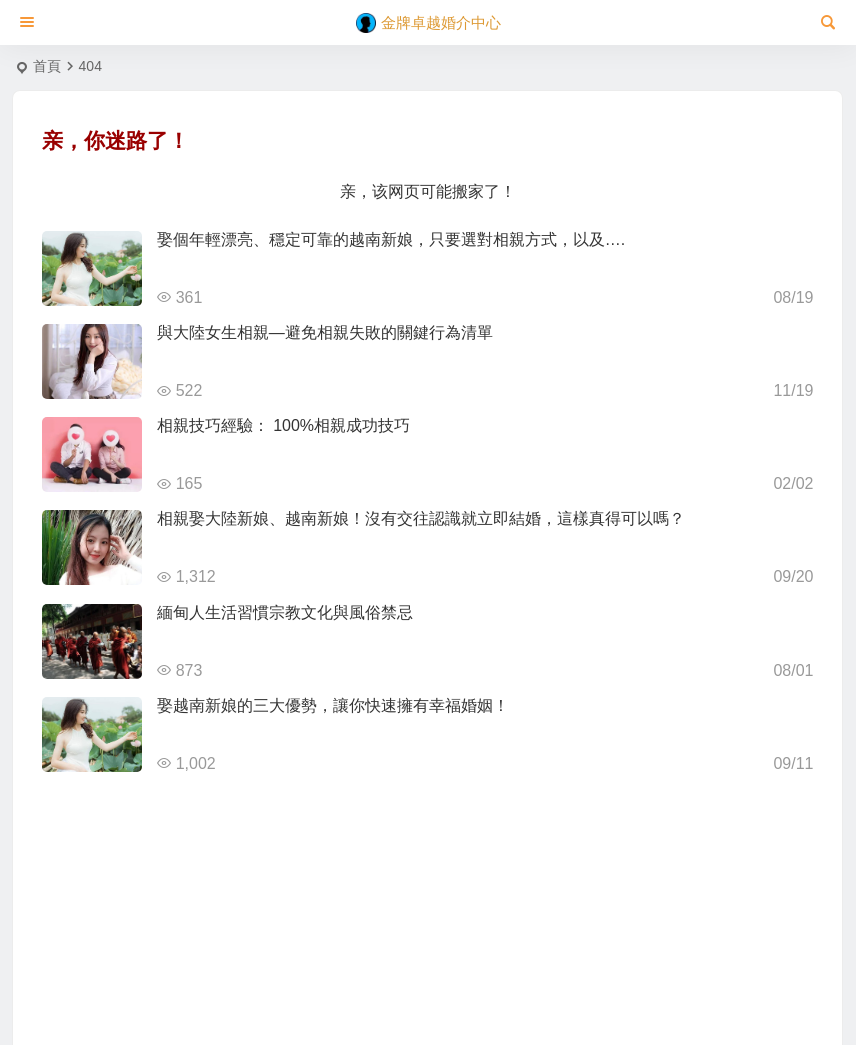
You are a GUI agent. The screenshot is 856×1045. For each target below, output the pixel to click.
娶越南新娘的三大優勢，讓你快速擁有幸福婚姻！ (333, 705)
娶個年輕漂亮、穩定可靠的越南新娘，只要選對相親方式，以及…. (391, 239)
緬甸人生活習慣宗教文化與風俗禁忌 (285, 612)
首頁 (47, 66)
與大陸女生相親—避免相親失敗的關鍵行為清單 (325, 332)
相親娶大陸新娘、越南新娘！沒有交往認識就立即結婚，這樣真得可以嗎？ (421, 518)
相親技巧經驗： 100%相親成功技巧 (283, 425)
